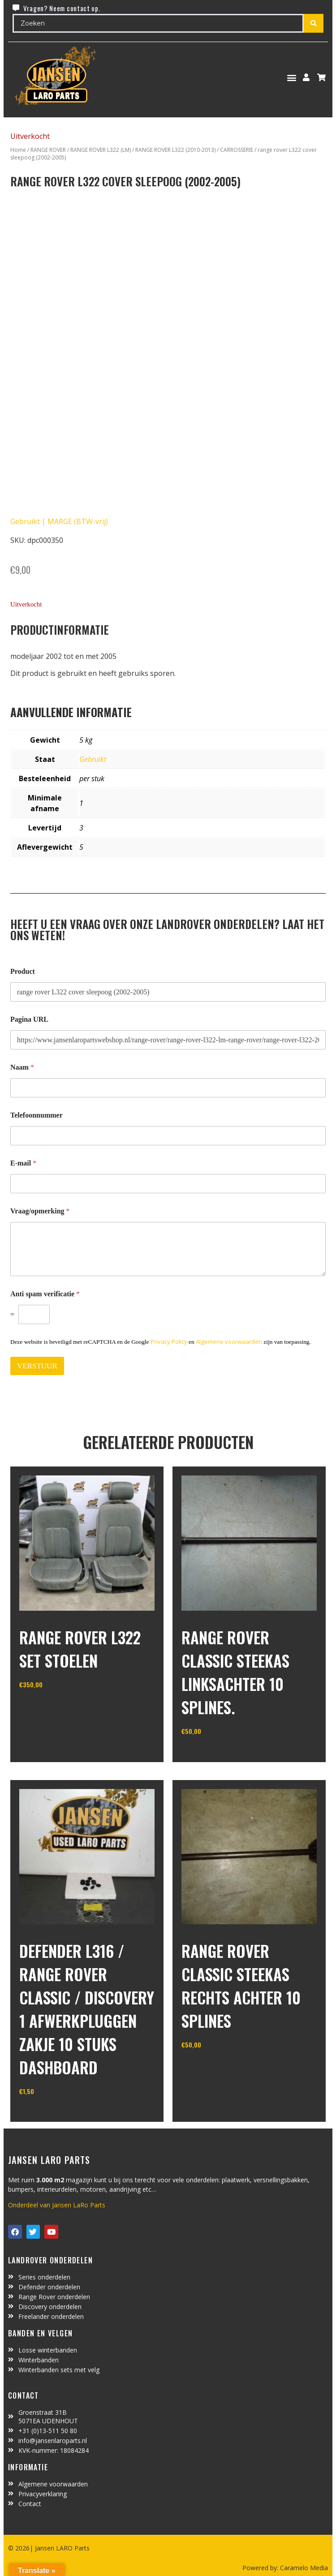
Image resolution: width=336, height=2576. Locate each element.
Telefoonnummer (36, 1115)
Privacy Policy (169, 1341)
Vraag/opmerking (40, 1211)
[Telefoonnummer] (168, 1135)
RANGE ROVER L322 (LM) (100, 150)
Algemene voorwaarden (229, 1341)
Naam (22, 1067)
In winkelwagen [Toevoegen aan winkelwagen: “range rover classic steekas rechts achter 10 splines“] (215, 2067)
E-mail (23, 1163)
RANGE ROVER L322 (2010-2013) (175, 150)
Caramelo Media (303, 2567)
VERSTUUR (37, 1366)
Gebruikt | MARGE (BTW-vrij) (59, 521)
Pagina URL (29, 1019)
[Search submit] (313, 23)
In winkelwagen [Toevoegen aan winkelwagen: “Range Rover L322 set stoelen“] (52, 1707)
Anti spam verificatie (45, 1294)
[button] (291, 77)
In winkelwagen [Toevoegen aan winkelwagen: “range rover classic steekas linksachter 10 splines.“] (215, 1754)
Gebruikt (92, 759)
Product (22, 971)
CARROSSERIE (236, 150)
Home (18, 150)
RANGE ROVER (48, 150)
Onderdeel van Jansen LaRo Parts (56, 2205)
